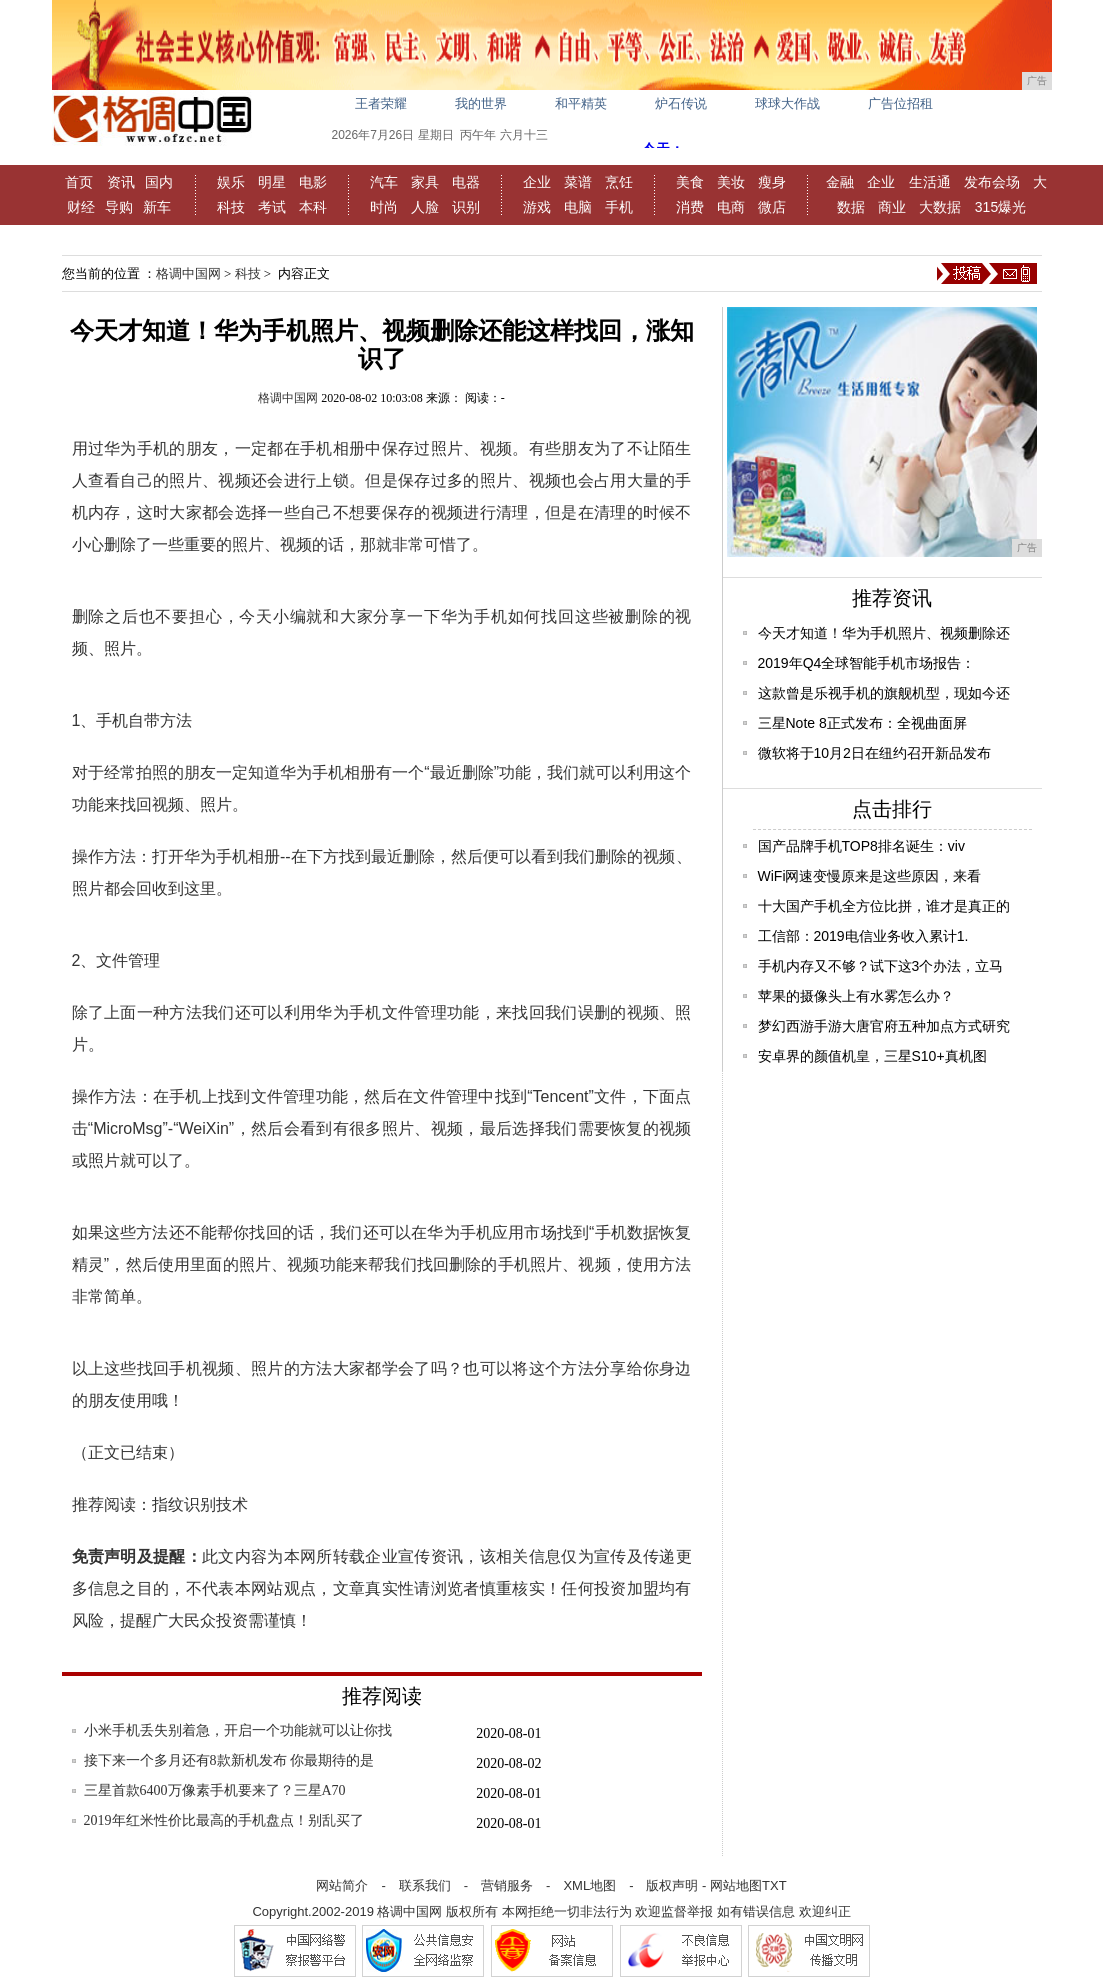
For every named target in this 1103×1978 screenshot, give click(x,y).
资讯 (121, 182)
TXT (774, 1885)
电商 (731, 207)
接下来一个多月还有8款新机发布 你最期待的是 (229, 1760)
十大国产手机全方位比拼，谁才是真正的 (884, 906)
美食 (690, 182)
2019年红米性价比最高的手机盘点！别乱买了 (224, 1820)
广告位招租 (900, 103)
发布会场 (992, 182)
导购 (119, 207)
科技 (231, 207)
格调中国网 (188, 273)
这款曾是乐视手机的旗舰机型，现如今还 (884, 693)
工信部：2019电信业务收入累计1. (863, 936)
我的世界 (481, 103)
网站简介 (342, 1885)
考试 (272, 207)
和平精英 (581, 103)
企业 (537, 182)
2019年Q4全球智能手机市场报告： (867, 663)
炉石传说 (681, 103)
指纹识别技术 (200, 1504)
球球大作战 (787, 103)
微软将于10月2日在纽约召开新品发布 (874, 753)
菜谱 (578, 182)
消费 (690, 207)
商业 (892, 207)
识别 (466, 207)
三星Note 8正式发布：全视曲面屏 (862, 723)
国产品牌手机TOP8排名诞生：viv (861, 846)
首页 (79, 182)
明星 (272, 182)
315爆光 (1000, 207)
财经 (81, 207)
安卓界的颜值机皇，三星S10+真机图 (872, 1056)
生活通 (930, 182)
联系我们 (425, 1885)
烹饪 (619, 182)
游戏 (537, 207)
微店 (772, 207)
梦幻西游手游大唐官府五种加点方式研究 (884, 1026)
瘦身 (772, 182)
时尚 (384, 207)
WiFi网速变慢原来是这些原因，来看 (870, 876)
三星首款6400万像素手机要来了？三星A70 (215, 1790)
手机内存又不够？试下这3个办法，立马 (881, 966)
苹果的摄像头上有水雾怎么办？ (856, 996)
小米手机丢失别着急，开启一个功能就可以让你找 (238, 1730)
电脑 (578, 207)
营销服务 (507, 1885)
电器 (466, 182)
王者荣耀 (381, 103)
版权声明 (672, 1885)
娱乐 (231, 182)
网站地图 (736, 1885)
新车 (157, 207)
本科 (313, 207)
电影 (313, 182)
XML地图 (589, 1885)
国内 (159, 182)
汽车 (384, 182)
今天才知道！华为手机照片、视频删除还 (884, 633)
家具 (425, 182)
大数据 (940, 207)
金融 (840, 182)
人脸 (425, 207)
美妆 (731, 182)
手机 (619, 207)
